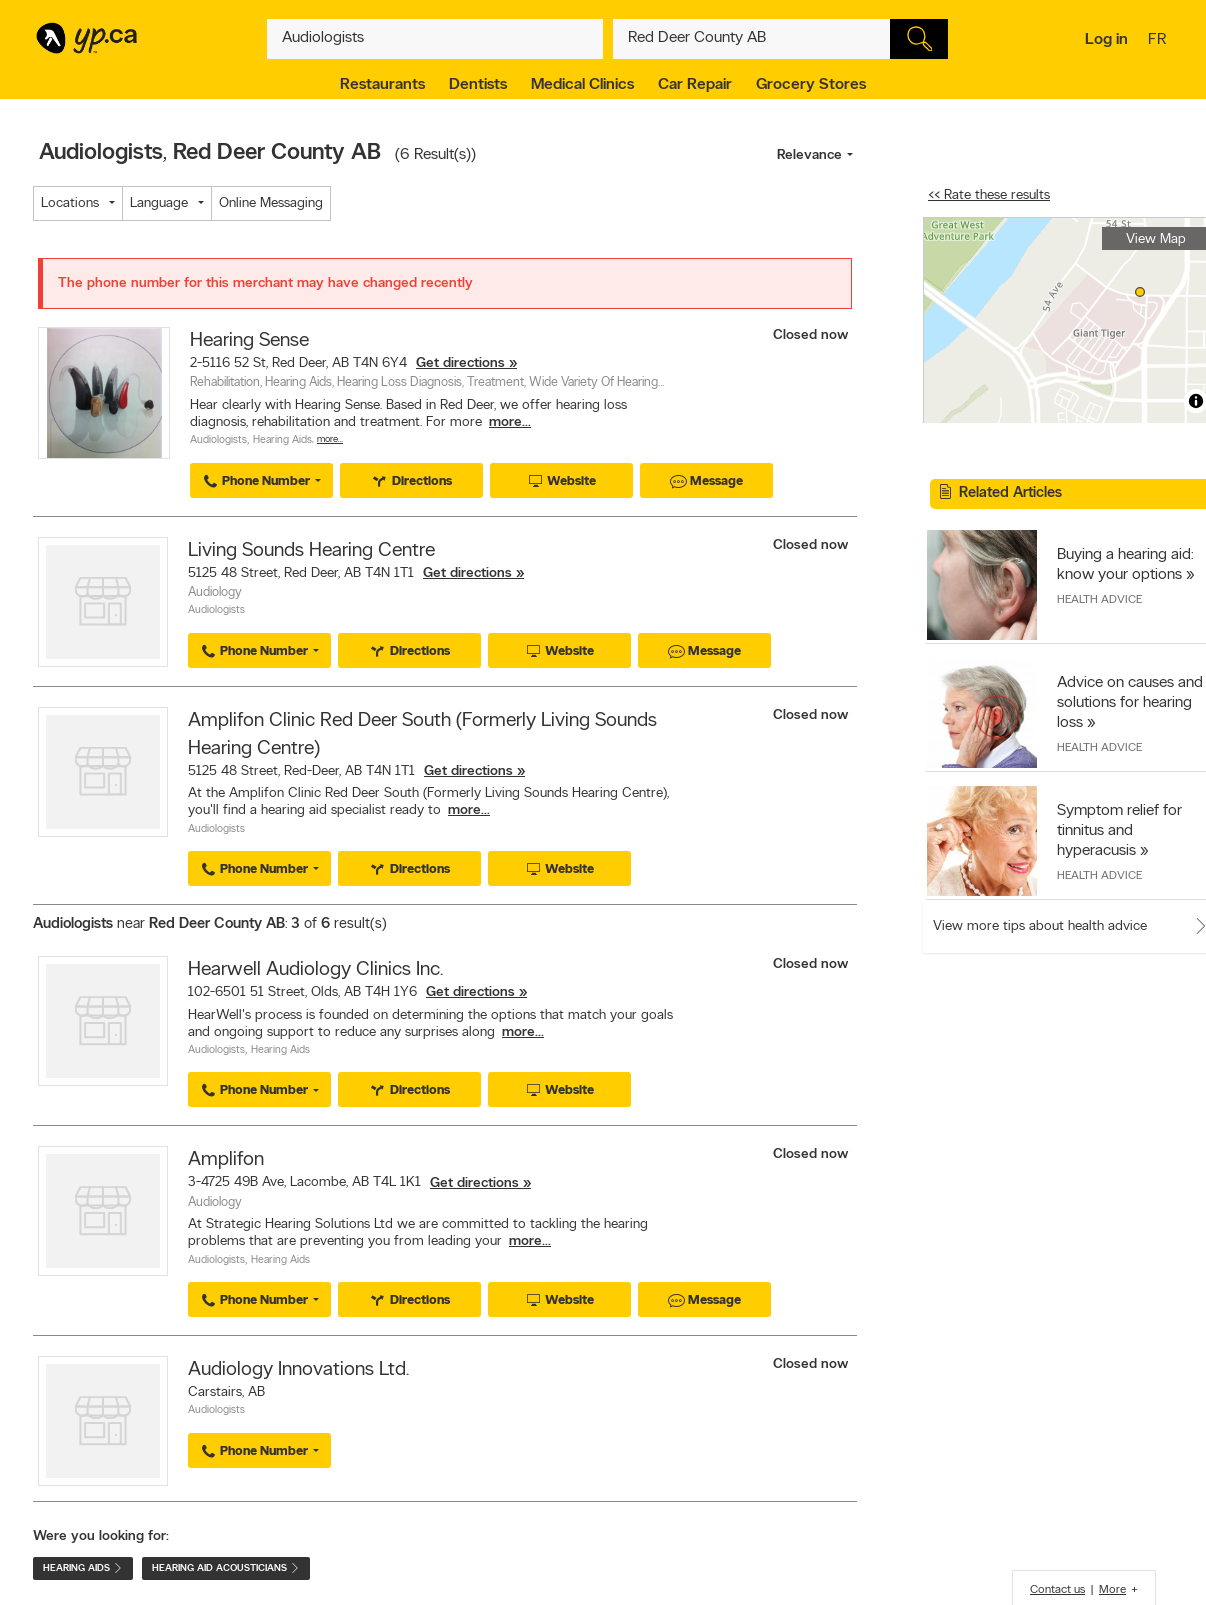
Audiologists (218, 440)
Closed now (812, 335)
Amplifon (226, 1160)
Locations (70, 203)
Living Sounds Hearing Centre (311, 551)
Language (159, 203)
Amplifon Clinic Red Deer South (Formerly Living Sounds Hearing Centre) (422, 735)
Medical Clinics (582, 85)
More (1112, 1590)
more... (510, 422)
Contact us (1057, 1590)
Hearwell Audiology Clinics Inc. (315, 970)
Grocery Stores (811, 85)
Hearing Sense (249, 341)
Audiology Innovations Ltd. (298, 1370)
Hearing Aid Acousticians (226, 1568)
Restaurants (382, 85)
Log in (1106, 40)
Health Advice (1099, 600)
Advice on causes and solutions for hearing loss (1130, 703)
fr (1159, 41)
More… (330, 439)
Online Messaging (271, 203)
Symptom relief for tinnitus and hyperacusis (1119, 831)
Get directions (460, 363)
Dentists (478, 85)
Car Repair (695, 85)
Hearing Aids (282, 440)
